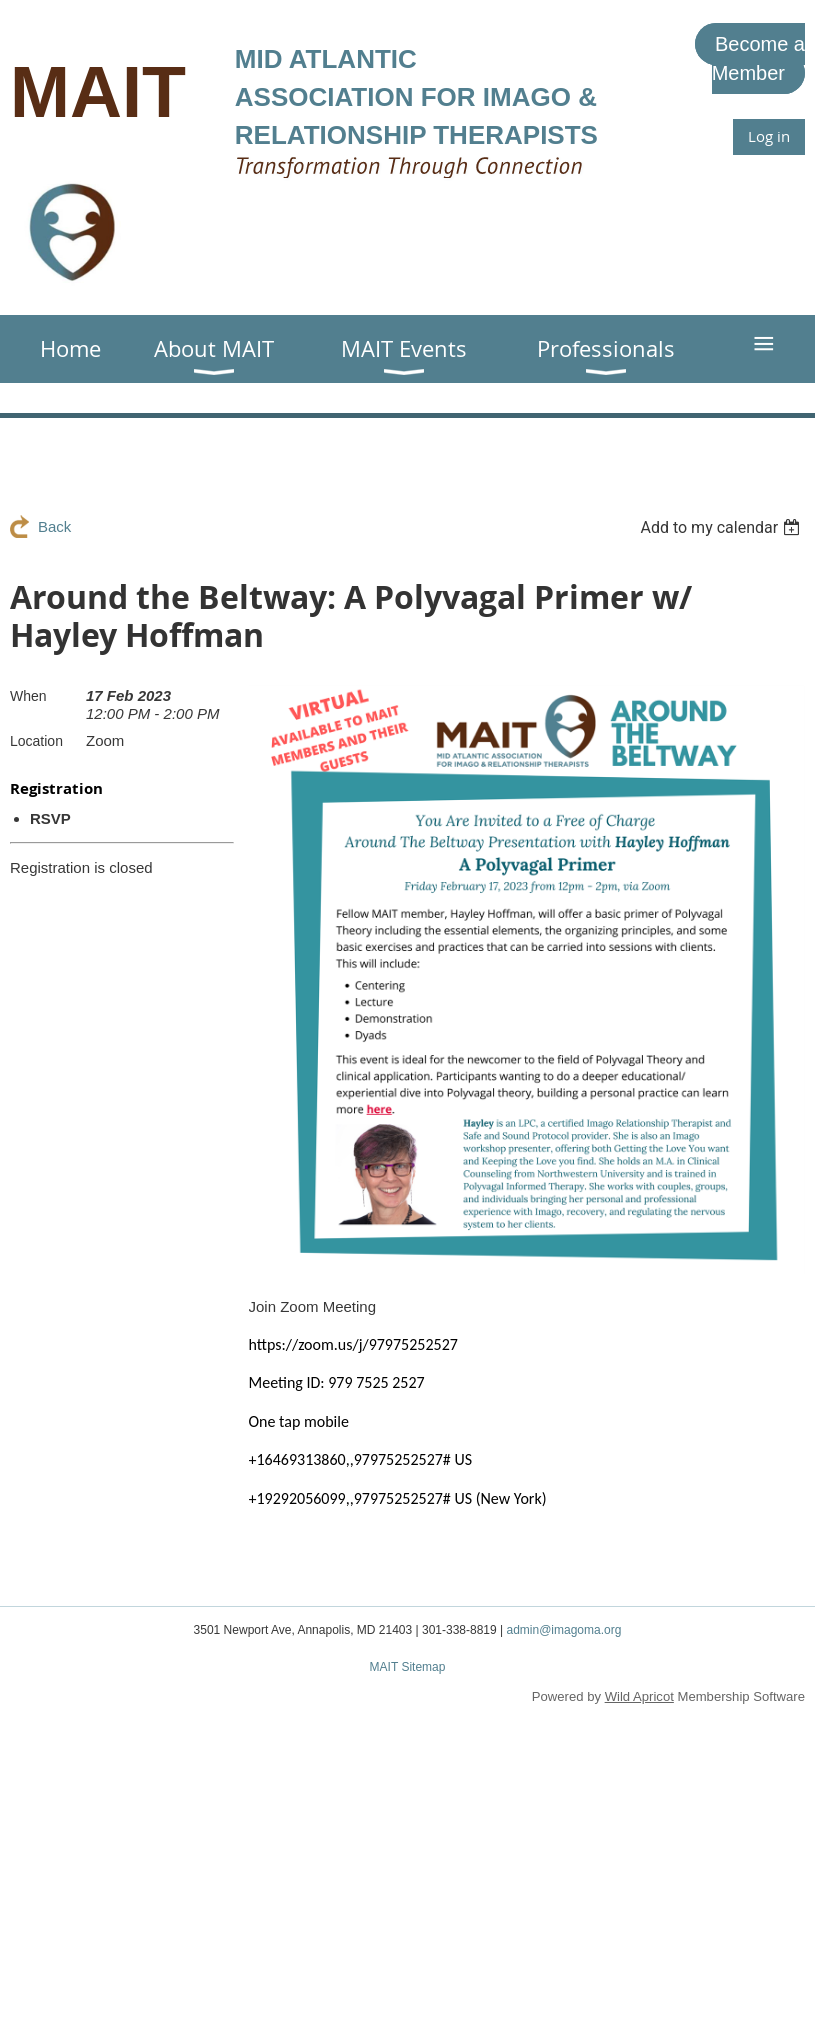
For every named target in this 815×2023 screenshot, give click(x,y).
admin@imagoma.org (563, 1630)
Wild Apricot (639, 1696)
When (28, 696)
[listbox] (722, 527)
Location (36, 741)
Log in (769, 136)
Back (54, 526)
